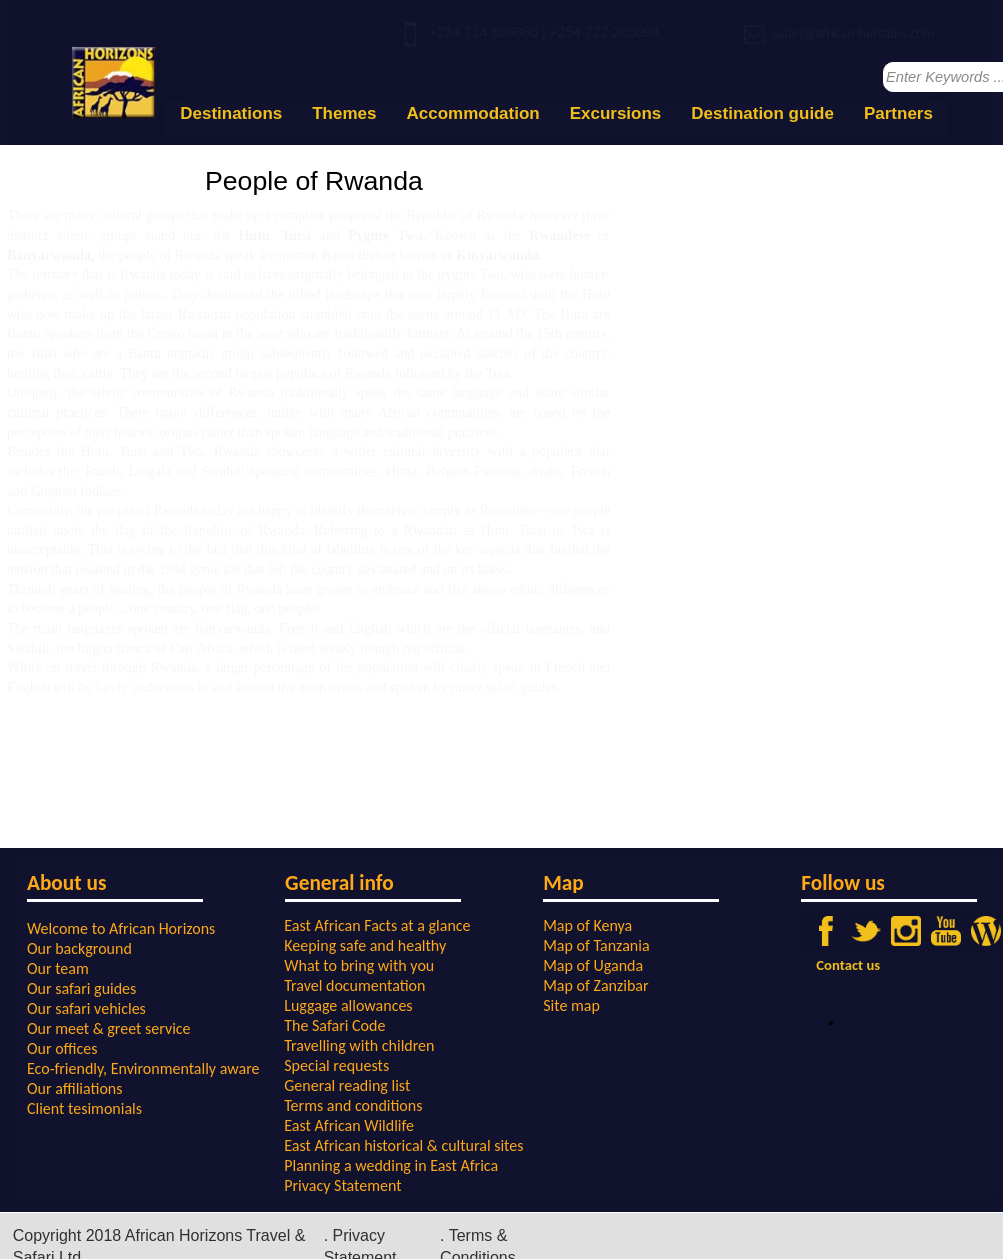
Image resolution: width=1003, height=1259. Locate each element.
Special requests (336, 1065)
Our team (58, 968)
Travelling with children (359, 1045)
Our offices (62, 1048)
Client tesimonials (84, 1108)
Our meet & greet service (109, 1028)
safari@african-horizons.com (853, 33)
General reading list (347, 1085)
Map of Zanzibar (595, 985)
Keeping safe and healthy (365, 945)
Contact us (848, 965)
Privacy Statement (342, 1185)
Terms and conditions (353, 1105)
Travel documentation (354, 985)
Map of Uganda (593, 965)
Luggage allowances (348, 1005)
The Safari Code (334, 1025)
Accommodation (472, 113)
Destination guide (762, 113)
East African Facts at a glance (377, 925)
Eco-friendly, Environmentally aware (143, 1068)
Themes (344, 113)
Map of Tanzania (596, 945)
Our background (79, 948)
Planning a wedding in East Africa (391, 1165)
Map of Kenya (587, 925)
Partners (898, 113)
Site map (571, 1005)
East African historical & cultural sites (403, 1145)
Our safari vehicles (86, 1008)
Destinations (231, 113)
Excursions (616, 113)
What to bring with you (359, 965)
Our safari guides (81, 988)
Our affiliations (75, 1088)
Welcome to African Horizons (121, 928)
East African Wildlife (349, 1125)
